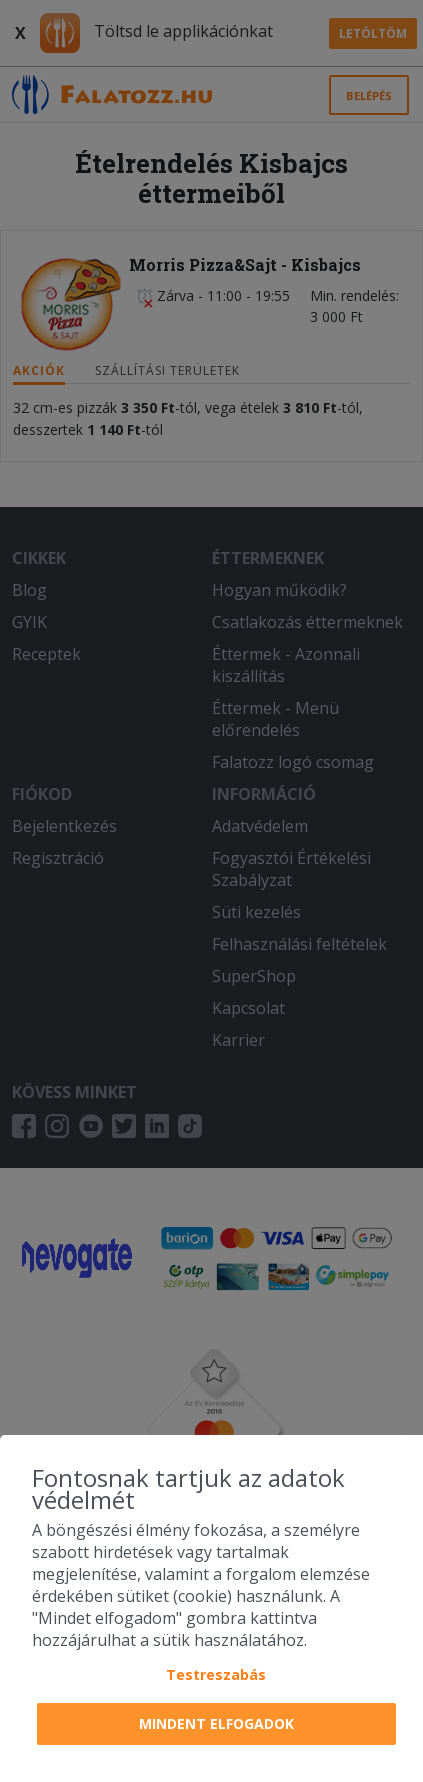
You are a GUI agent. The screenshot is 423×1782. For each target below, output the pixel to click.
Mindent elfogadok (216, 1723)
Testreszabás (216, 1674)
